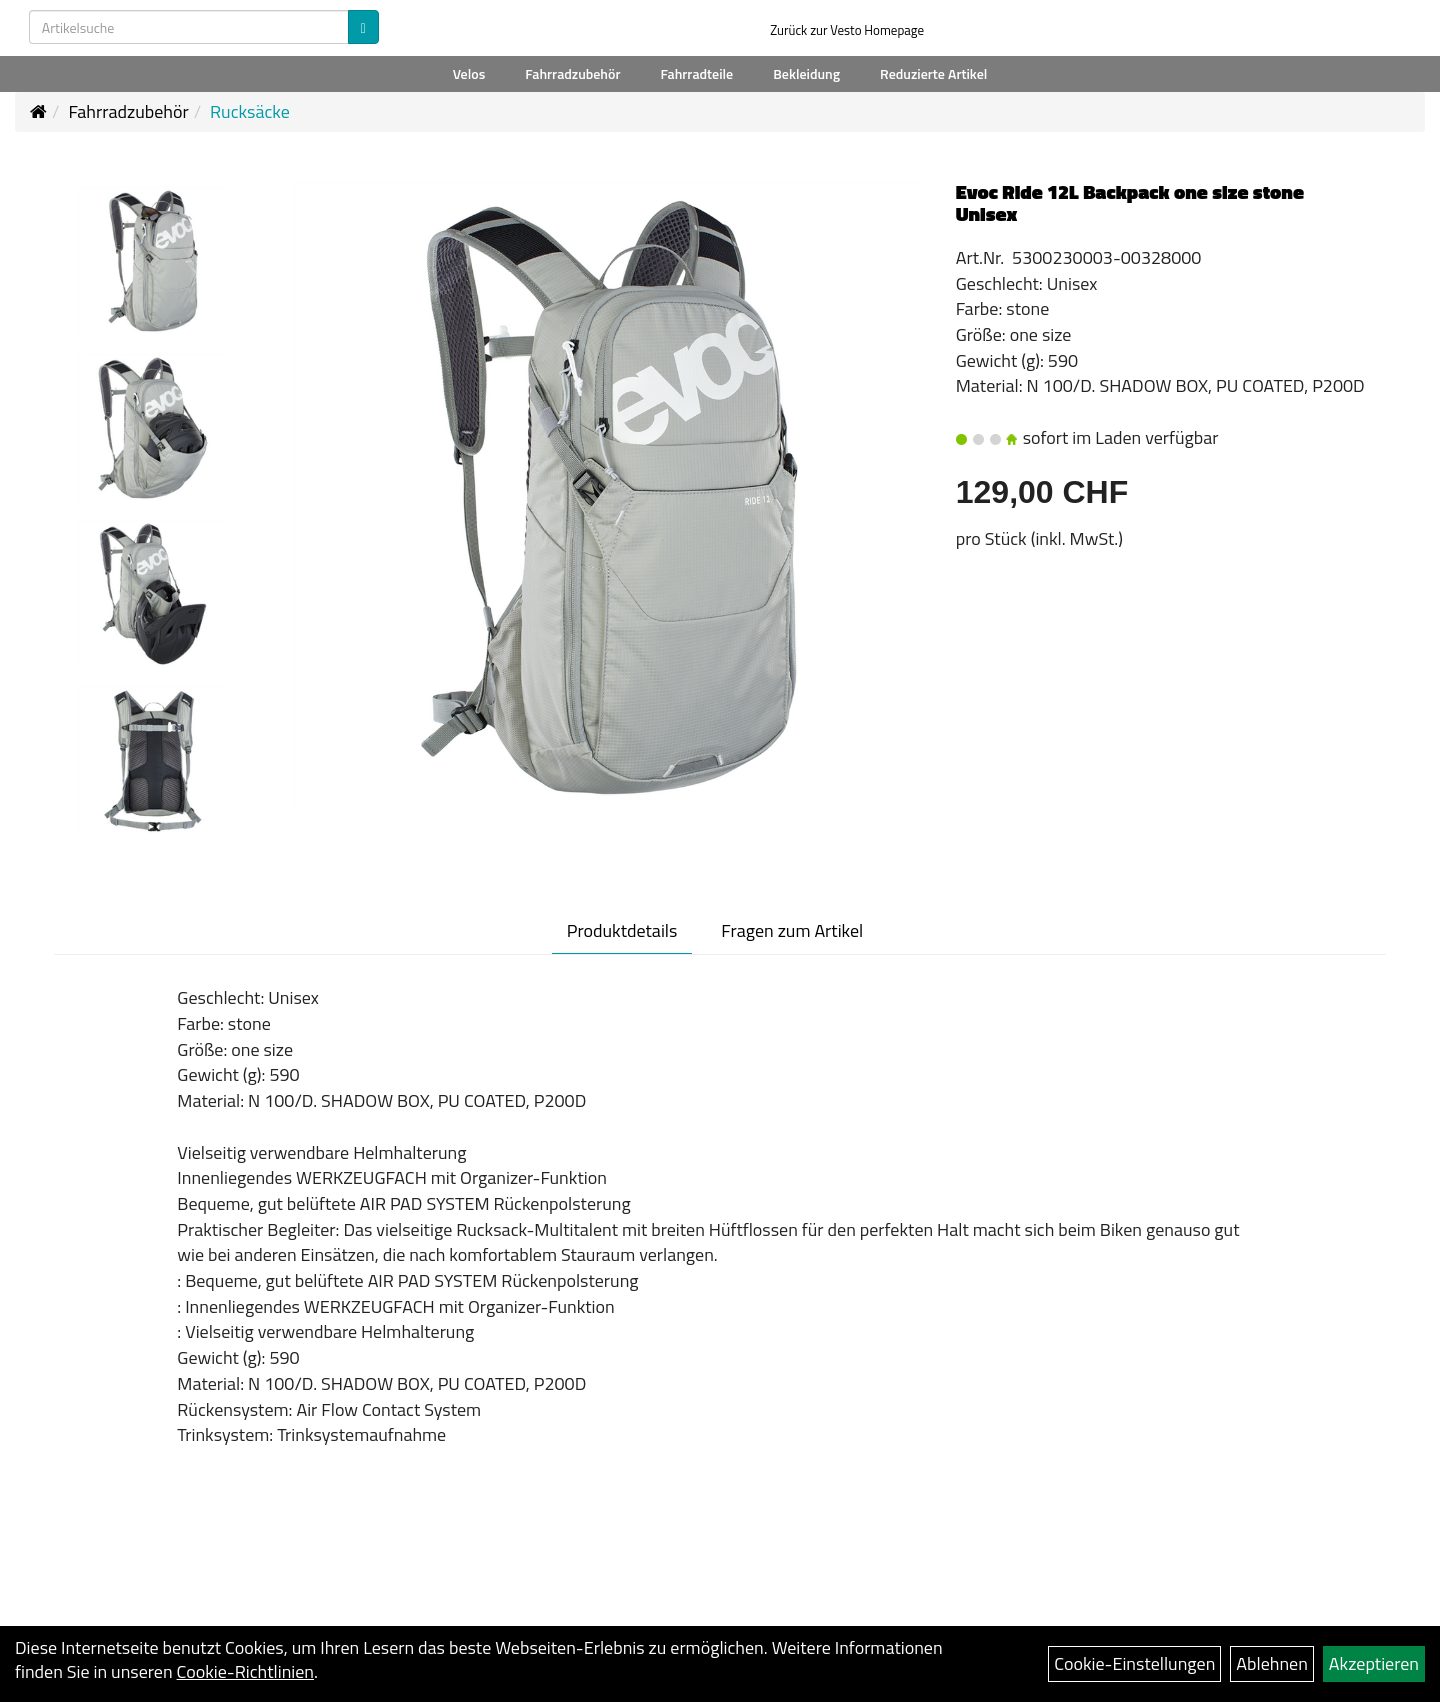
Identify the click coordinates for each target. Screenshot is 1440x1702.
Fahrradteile (697, 73)
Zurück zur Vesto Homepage (847, 30)
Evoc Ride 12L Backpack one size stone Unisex (1130, 202)
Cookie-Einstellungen (1134, 1663)
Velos (469, 73)
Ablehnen (1272, 1663)
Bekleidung (806, 73)
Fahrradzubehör (572, 73)
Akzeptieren (1374, 1663)
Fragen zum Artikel (792, 930)
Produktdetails (622, 930)
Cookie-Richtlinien (245, 1671)
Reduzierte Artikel (933, 73)
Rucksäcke (250, 111)
